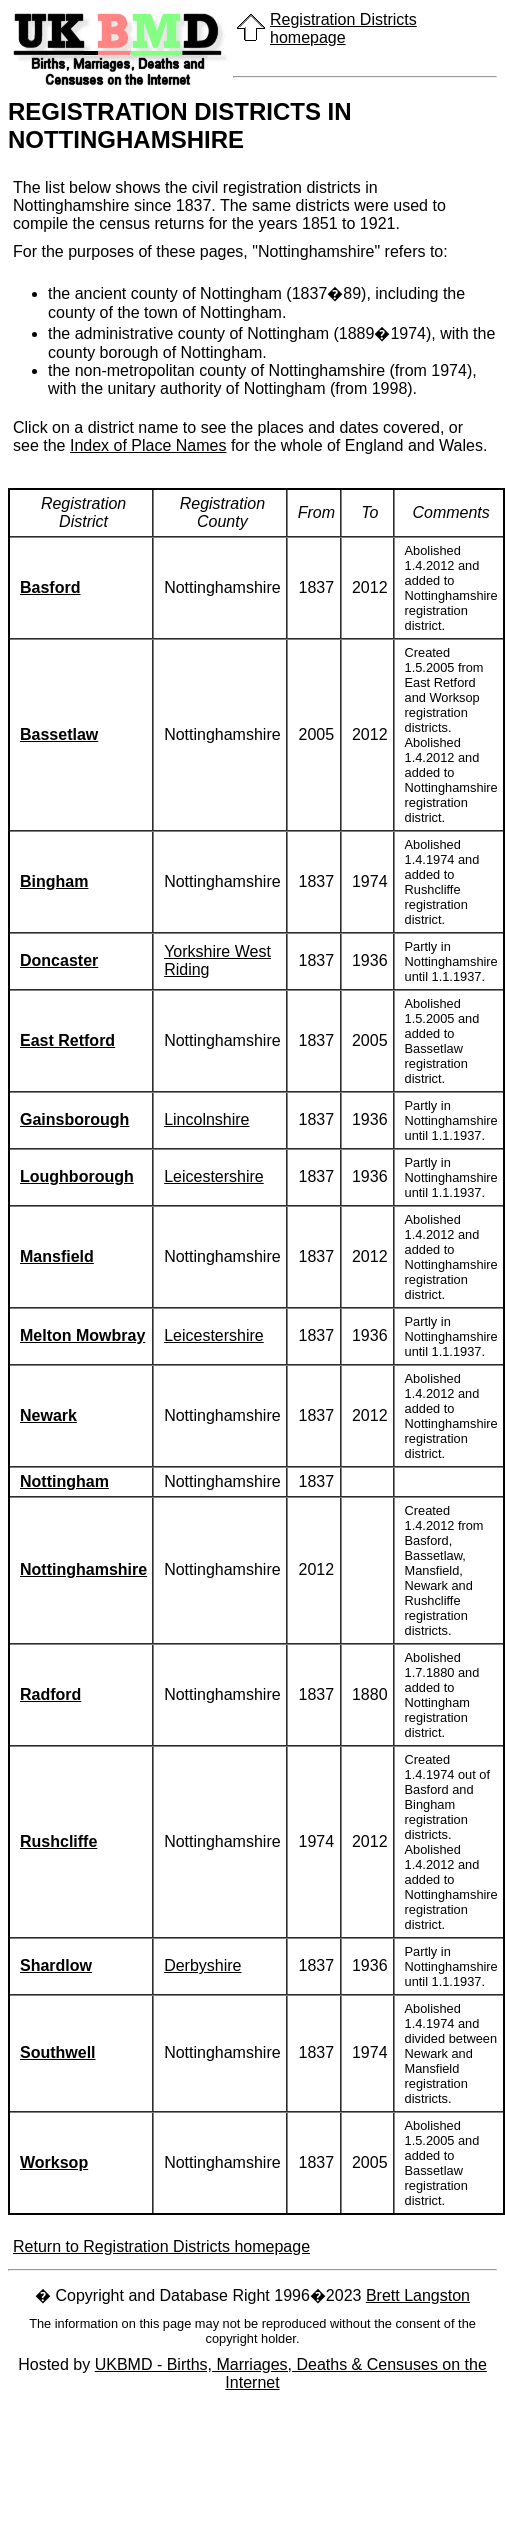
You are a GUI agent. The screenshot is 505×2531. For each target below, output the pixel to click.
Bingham (54, 881)
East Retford (67, 1040)
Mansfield (57, 1256)
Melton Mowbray (82, 1335)
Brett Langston (418, 2295)
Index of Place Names (148, 445)
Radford (50, 1694)
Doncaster (59, 960)
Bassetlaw (59, 734)
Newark (48, 1415)
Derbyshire (202, 1965)
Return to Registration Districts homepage (161, 2246)
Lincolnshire (206, 1119)
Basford (50, 587)
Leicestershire (214, 1176)
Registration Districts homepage (343, 28)
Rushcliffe (58, 1841)
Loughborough (77, 1176)
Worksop (54, 2162)
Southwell (58, 2052)
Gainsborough (74, 1119)
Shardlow (56, 1965)
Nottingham (64, 1481)
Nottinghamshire (83, 1569)
